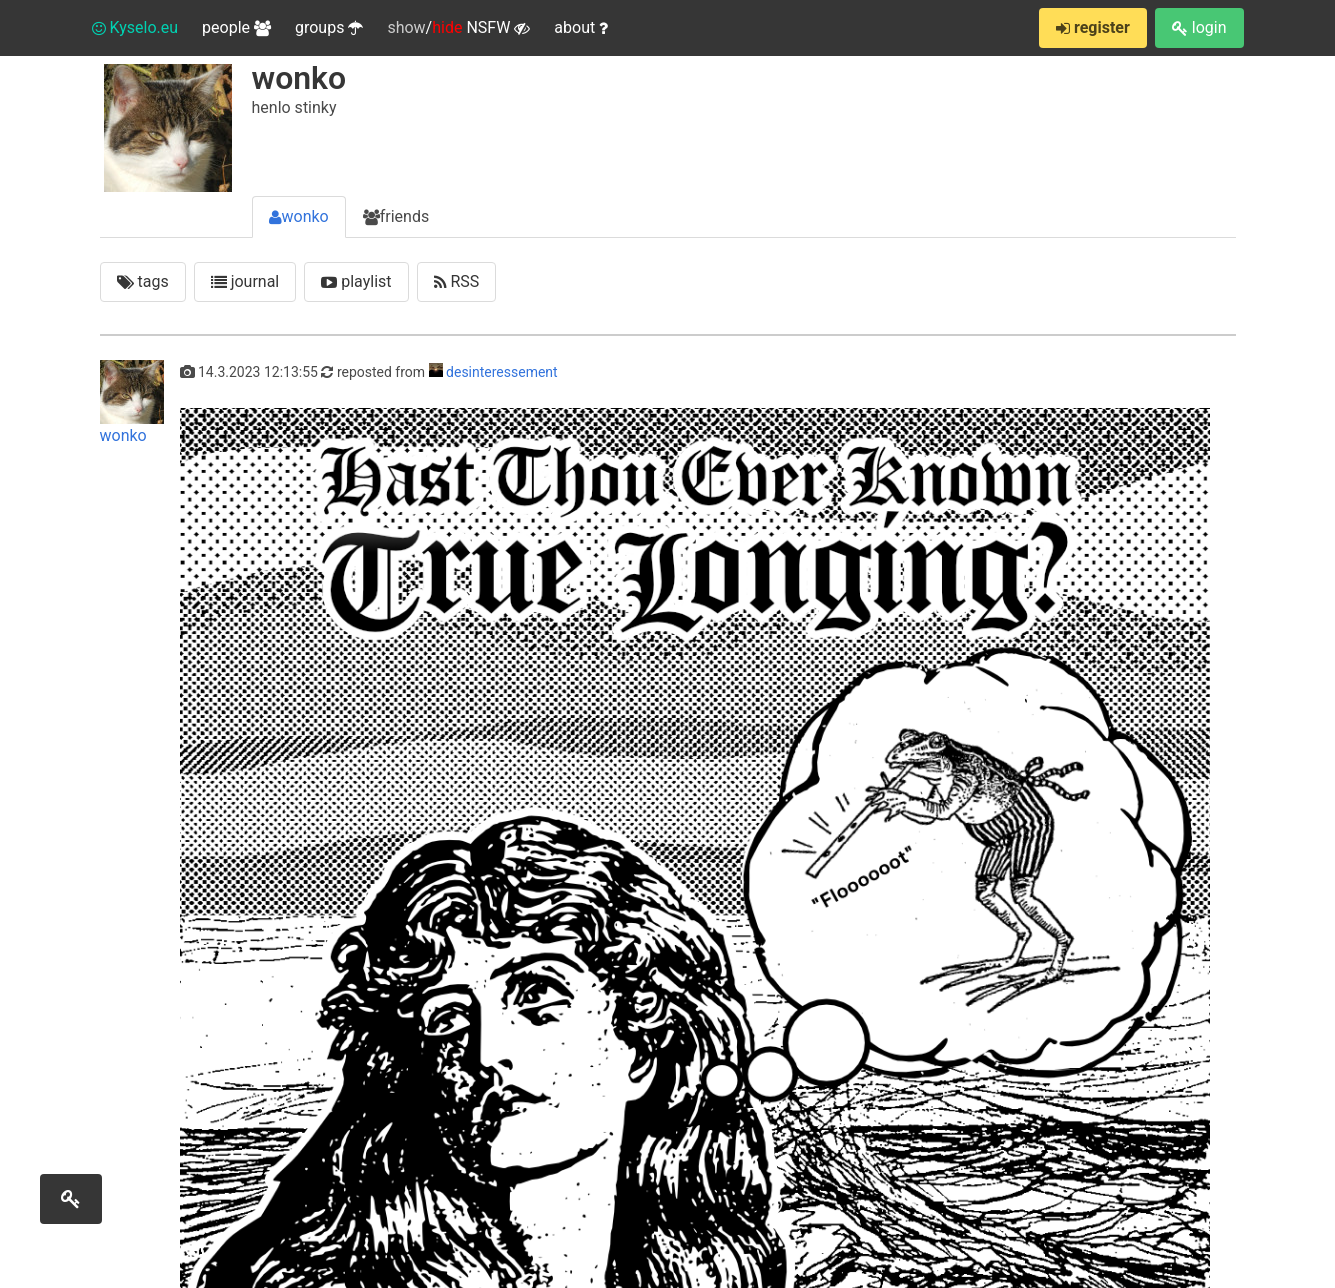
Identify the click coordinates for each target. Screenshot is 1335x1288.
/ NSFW (458, 28)
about (581, 27)
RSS (457, 281)
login (1199, 27)
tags (143, 281)
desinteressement (502, 372)
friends (396, 216)
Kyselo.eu (135, 27)
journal (245, 281)
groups (329, 27)
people (236, 27)
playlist (356, 281)
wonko (299, 216)
